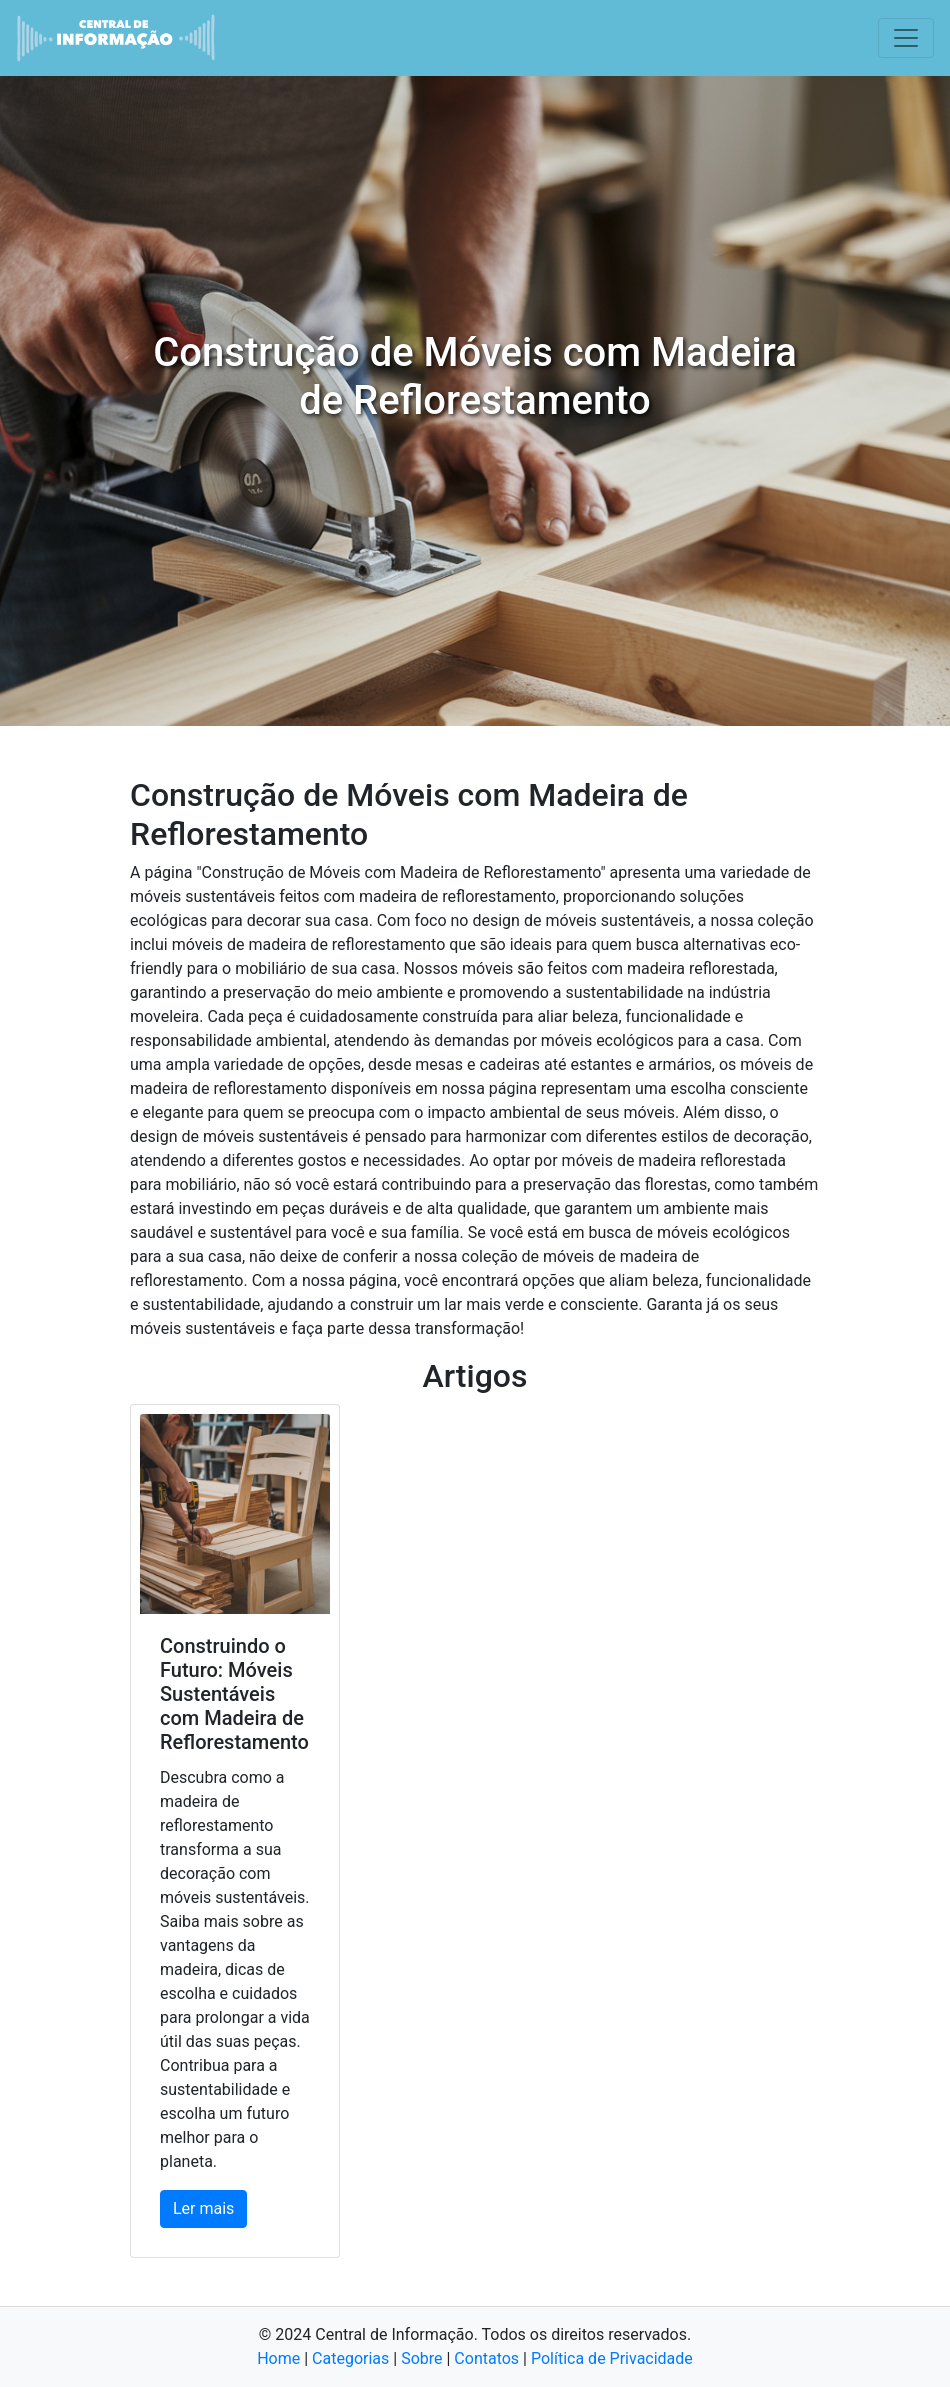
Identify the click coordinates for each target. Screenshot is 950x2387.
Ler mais (203, 2208)
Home (278, 2358)
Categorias (350, 2358)
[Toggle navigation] (906, 38)
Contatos (486, 2358)
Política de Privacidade (612, 2358)
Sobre (421, 2358)
